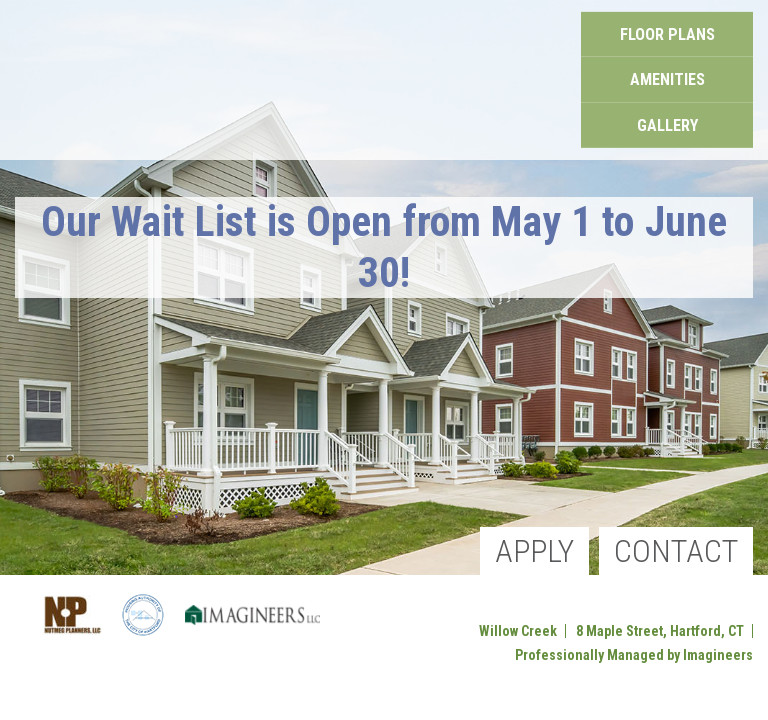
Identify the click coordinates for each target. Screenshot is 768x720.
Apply (534, 551)
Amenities (667, 80)
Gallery (667, 114)
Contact (676, 551)
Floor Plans (667, 46)
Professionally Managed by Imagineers (634, 655)
